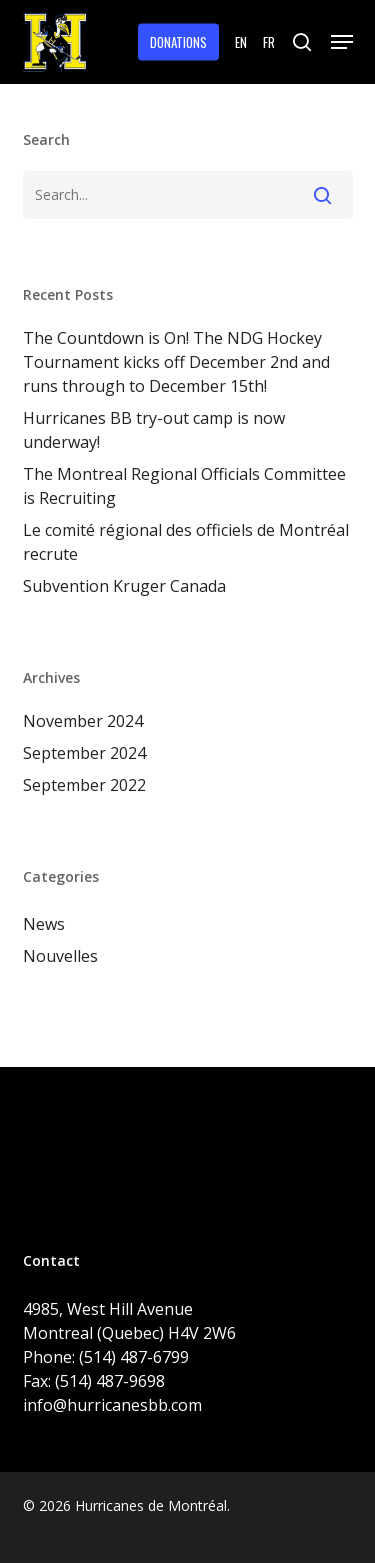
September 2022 (84, 785)
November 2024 (83, 721)
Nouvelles (60, 956)
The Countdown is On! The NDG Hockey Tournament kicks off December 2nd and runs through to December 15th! (176, 362)
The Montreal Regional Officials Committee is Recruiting (184, 486)
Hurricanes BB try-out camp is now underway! (154, 430)
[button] (342, 42)
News (44, 924)
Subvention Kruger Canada (124, 586)
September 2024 (84, 753)
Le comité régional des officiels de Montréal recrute (186, 542)
